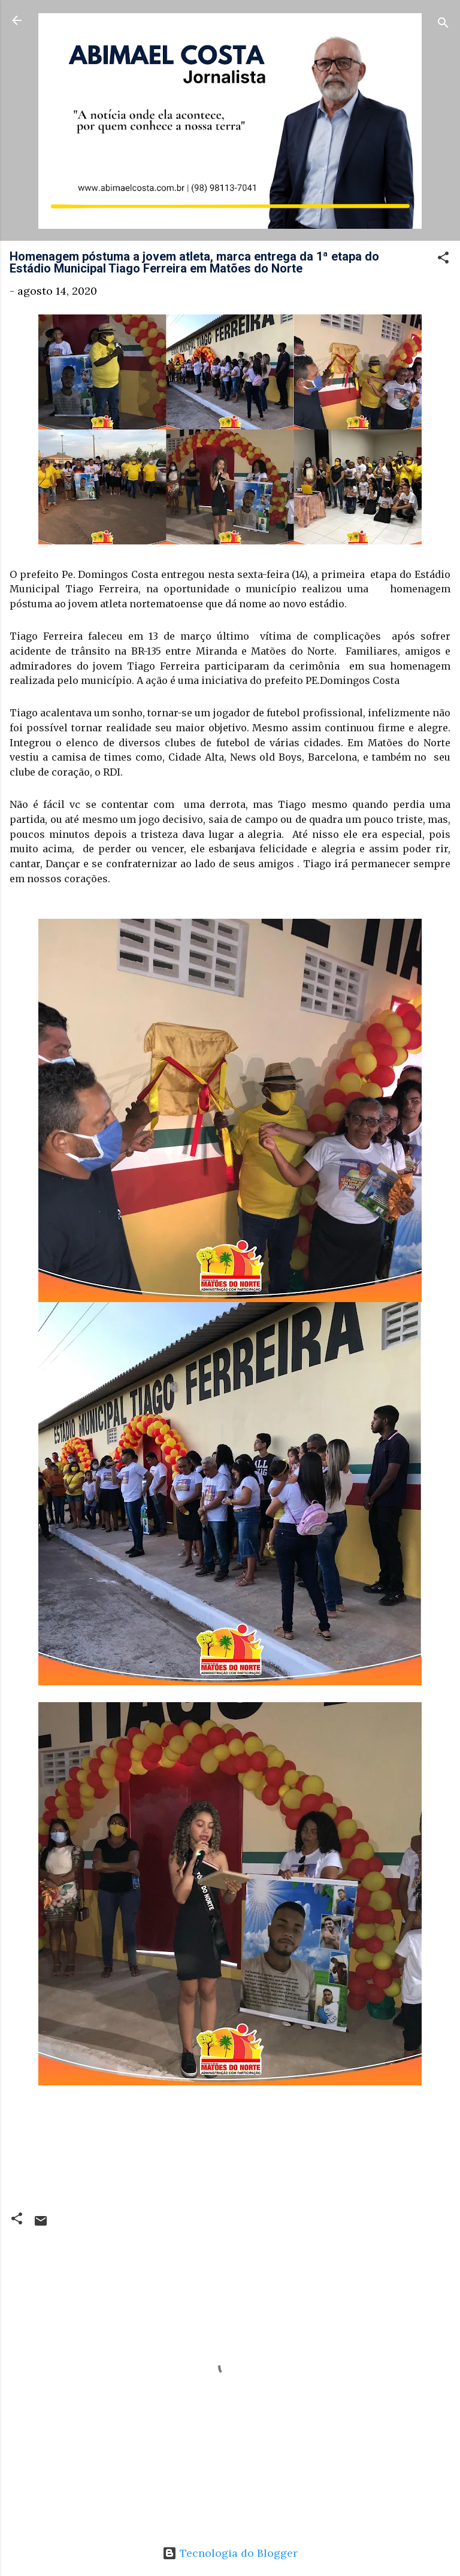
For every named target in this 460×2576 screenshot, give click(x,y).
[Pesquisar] (443, 24)
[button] (443, 259)
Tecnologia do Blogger (230, 2553)
